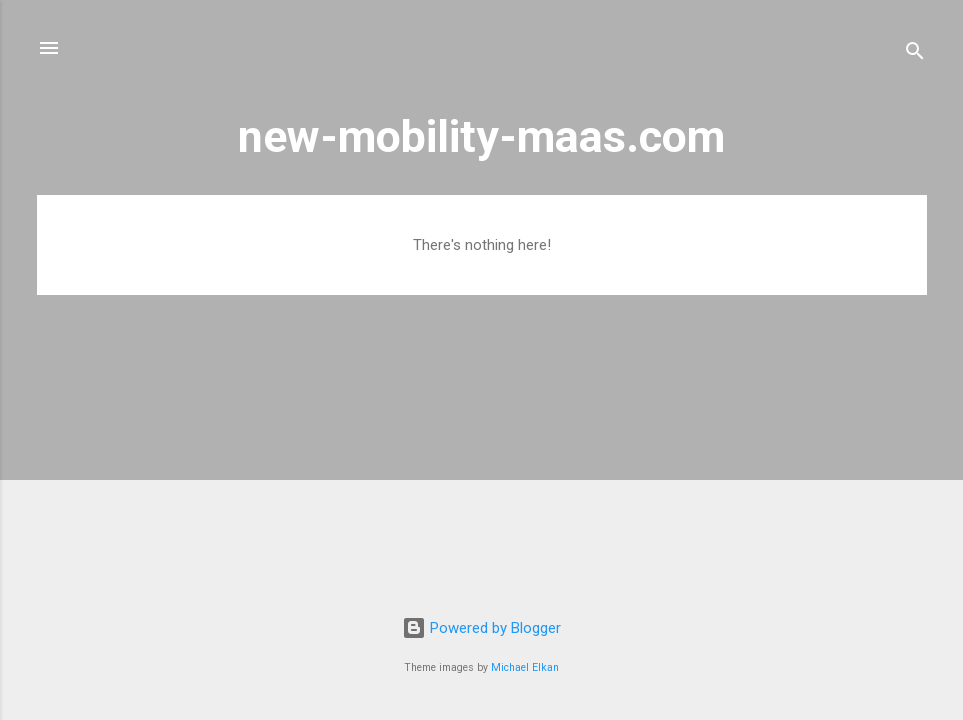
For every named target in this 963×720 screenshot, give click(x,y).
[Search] (915, 54)
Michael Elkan (525, 667)
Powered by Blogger (481, 628)
